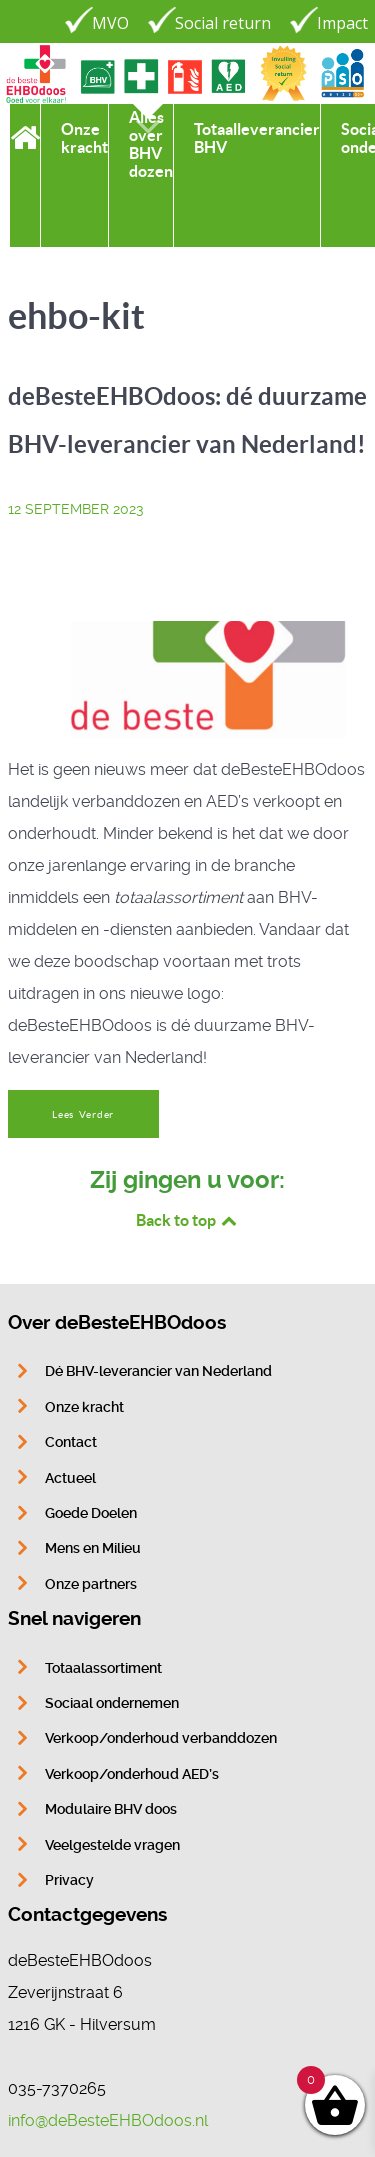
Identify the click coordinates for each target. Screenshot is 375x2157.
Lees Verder (83, 1114)
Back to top (188, 1220)
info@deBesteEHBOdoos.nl (108, 2120)
